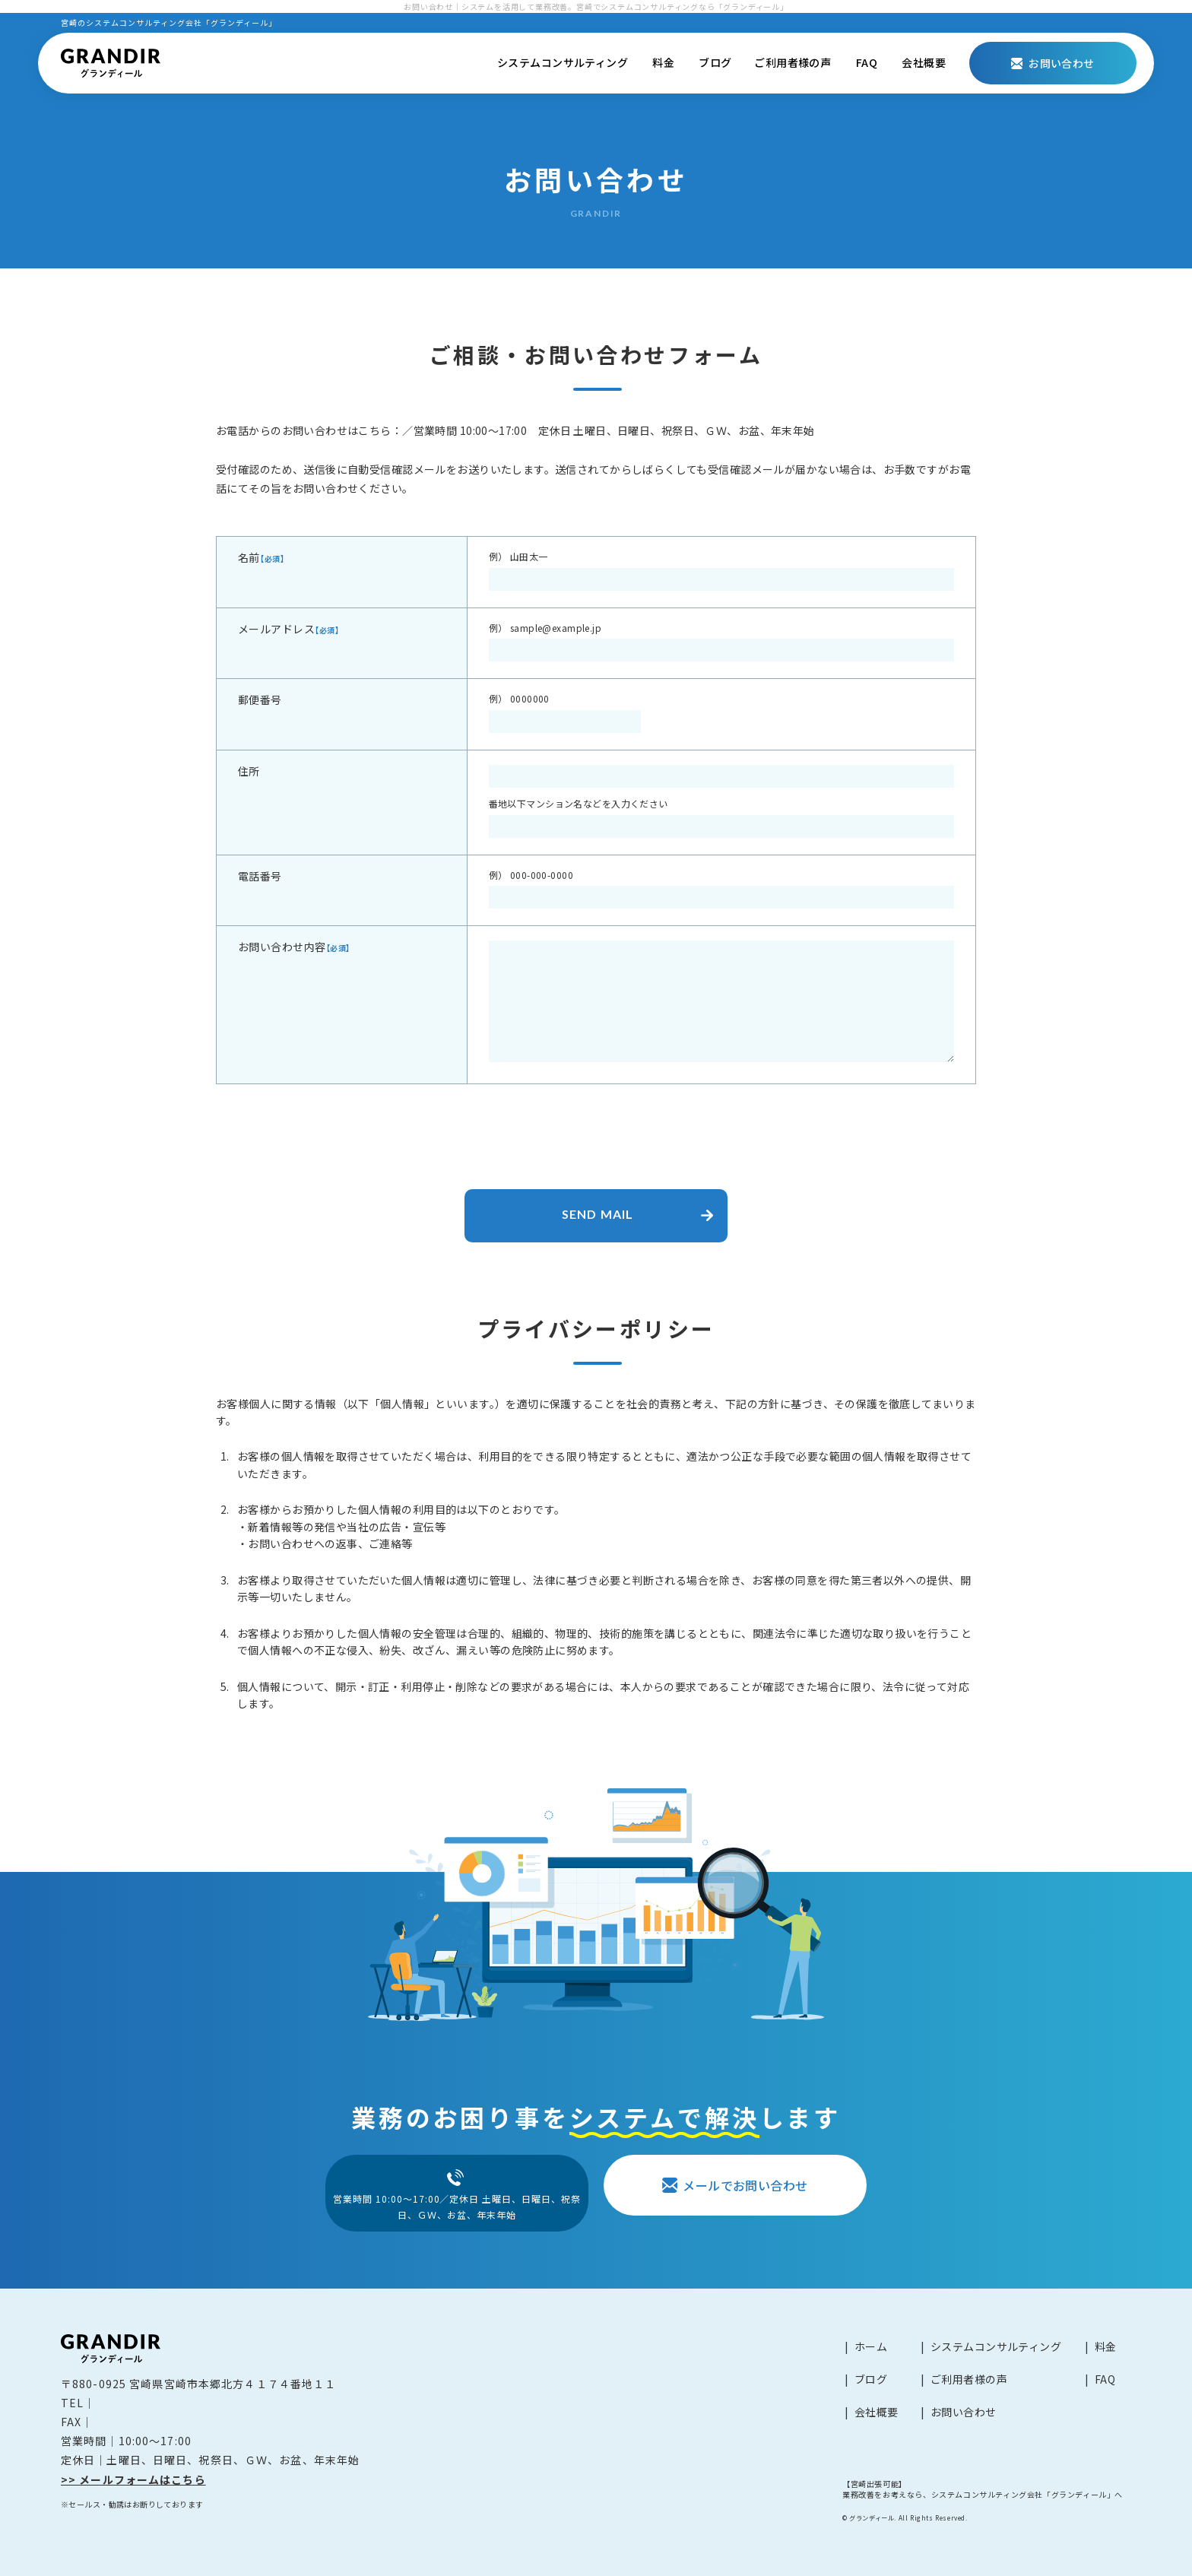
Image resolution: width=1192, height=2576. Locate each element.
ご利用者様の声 (792, 62)
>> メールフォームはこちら (133, 2479)
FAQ (866, 62)
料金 (663, 62)
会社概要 (924, 62)
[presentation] (596, 1129)
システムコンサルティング (562, 62)
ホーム (870, 2346)
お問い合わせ (963, 2411)
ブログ (715, 62)
